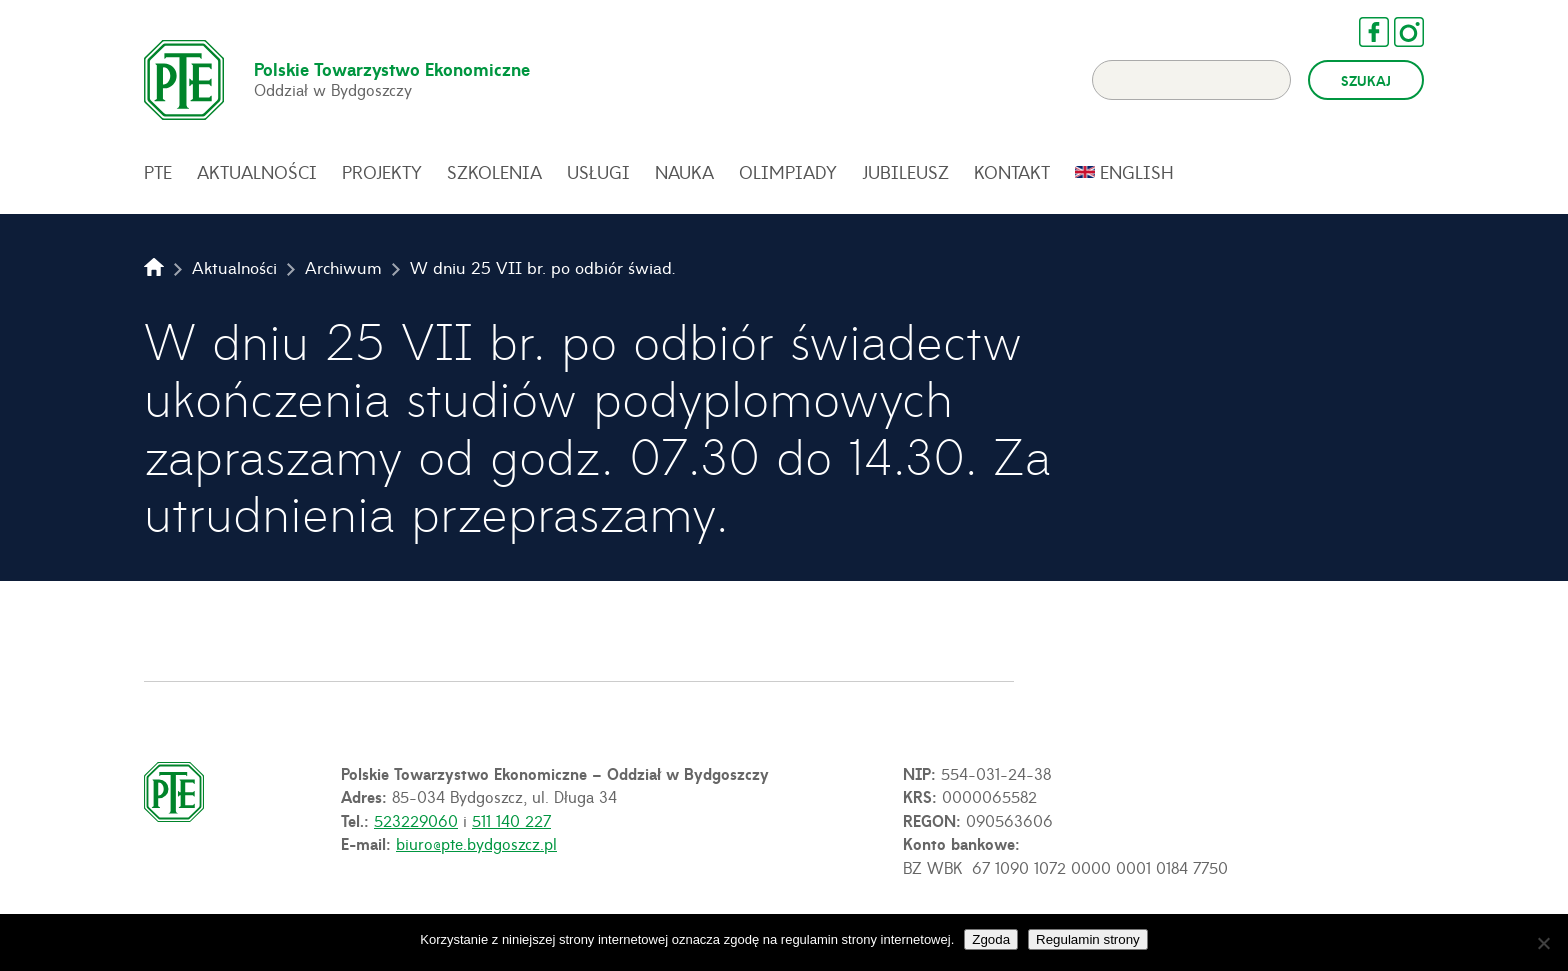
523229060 (416, 820)
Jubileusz (905, 172)
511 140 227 (511, 820)
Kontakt (1012, 172)
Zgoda (991, 939)
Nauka (684, 172)
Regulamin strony (1088, 939)
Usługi (598, 172)
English (1137, 172)
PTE (158, 172)
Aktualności (257, 172)
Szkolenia (494, 172)
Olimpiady (788, 172)
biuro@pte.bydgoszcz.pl (476, 843)
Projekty (382, 172)
